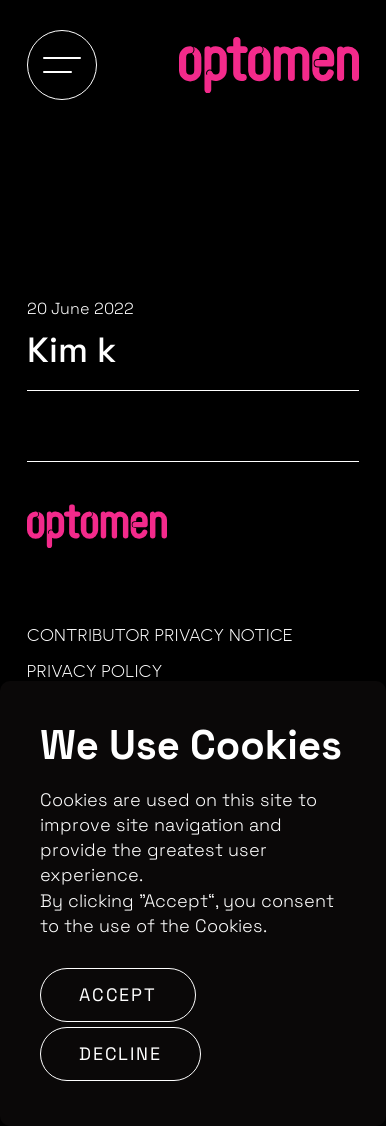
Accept (118, 994)
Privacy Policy (95, 671)
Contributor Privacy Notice (160, 635)
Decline (120, 1053)
